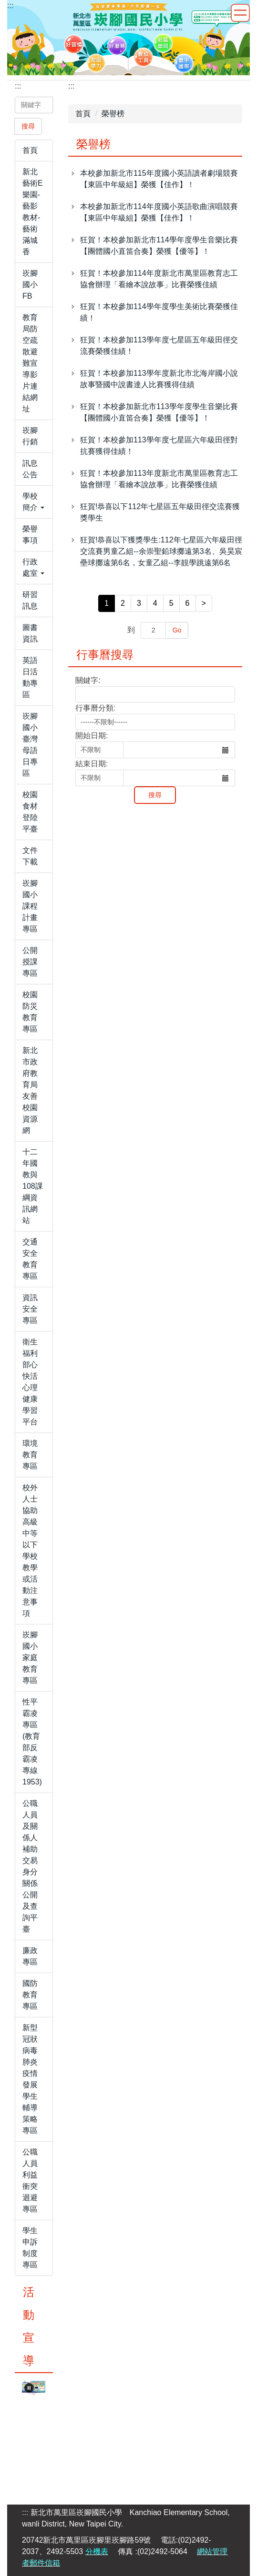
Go (177, 630)
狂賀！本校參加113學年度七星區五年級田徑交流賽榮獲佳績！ (159, 345)
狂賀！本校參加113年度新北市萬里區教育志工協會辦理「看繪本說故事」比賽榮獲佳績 (159, 479)
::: (10, 5)
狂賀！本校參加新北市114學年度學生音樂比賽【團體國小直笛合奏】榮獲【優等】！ (159, 245)
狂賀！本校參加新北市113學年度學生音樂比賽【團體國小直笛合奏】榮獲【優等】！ (159, 412)
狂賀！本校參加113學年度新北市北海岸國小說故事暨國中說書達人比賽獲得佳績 (159, 379)
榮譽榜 (113, 114)
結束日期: (91, 764)
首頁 (83, 114)
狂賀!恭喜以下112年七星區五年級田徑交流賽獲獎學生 (160, 512)
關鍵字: (87, 680)
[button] (33, 502)
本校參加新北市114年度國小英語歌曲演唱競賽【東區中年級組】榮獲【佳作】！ (159, 212)
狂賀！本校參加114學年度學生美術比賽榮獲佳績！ (159, 312)
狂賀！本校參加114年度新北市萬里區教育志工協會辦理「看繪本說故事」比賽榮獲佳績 (159, 279)
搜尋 (28, 126)
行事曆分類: (95, 708)
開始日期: (91, 736)
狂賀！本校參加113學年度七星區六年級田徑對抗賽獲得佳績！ (159, 445)
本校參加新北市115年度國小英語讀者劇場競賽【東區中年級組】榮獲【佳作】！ (159, 179)
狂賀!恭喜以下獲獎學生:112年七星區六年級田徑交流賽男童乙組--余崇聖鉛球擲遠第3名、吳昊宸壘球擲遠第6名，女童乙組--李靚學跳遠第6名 (161, 551)
